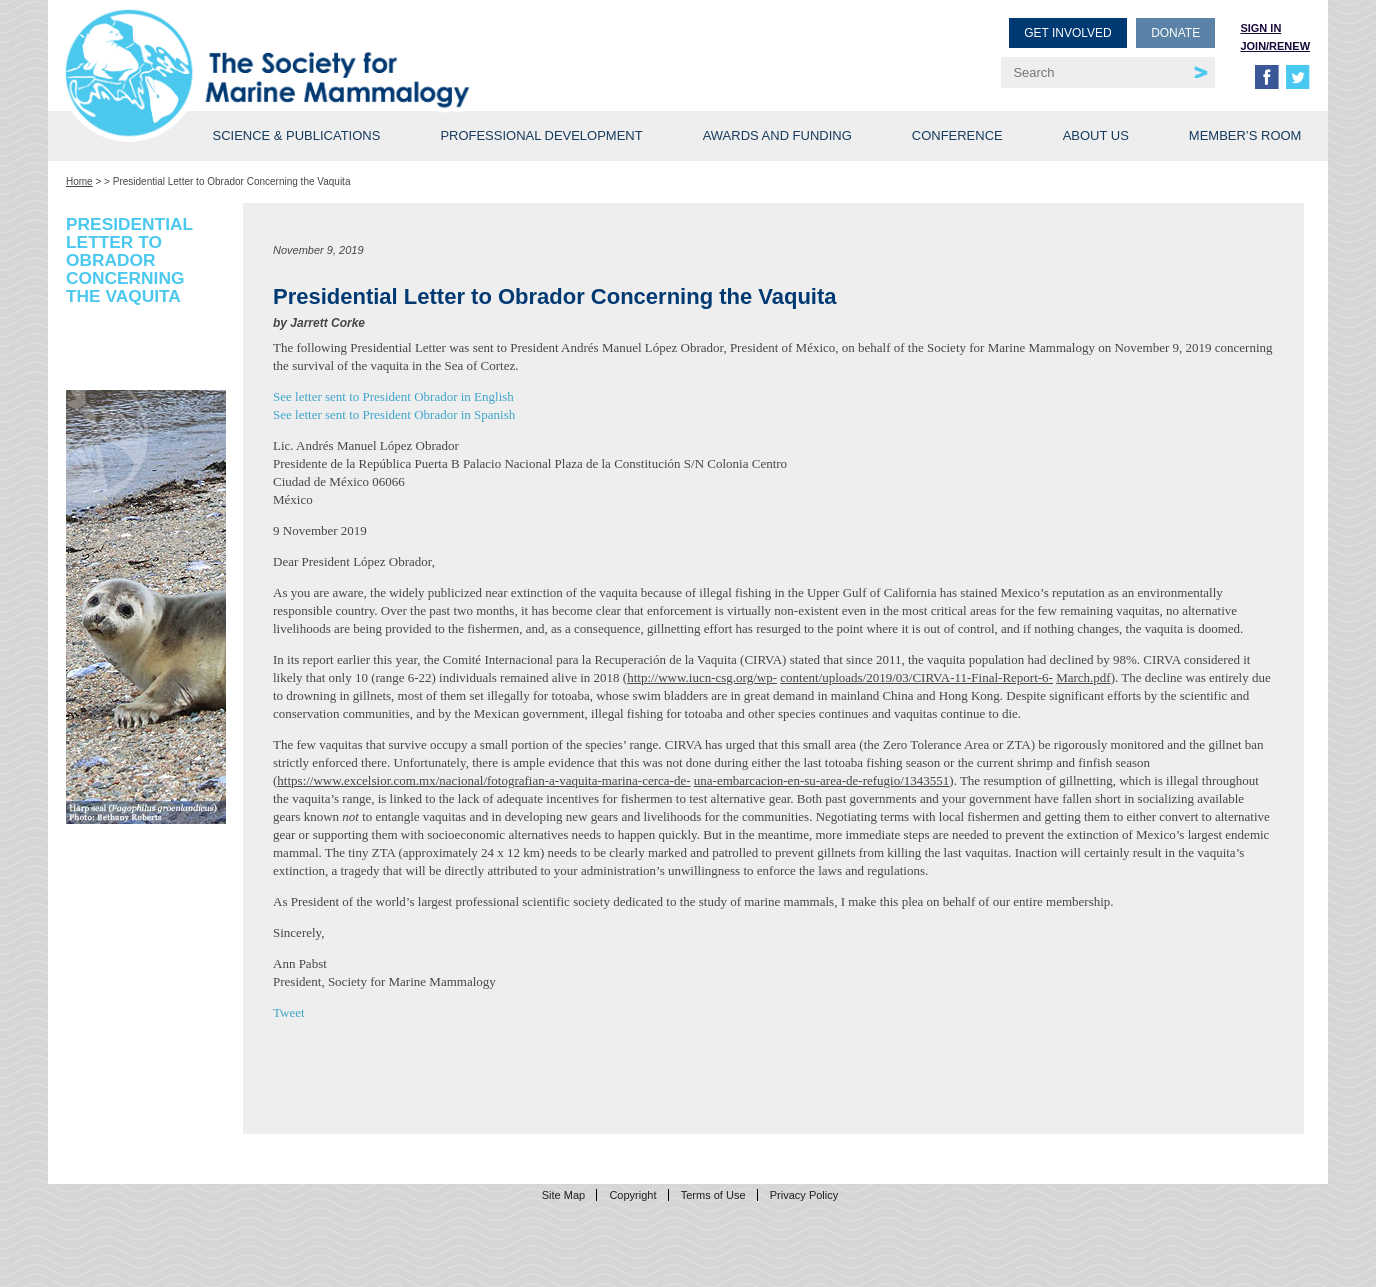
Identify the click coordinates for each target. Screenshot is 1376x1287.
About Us (1096, 135)
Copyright (632, 1195)
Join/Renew (1275, 46)
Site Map (563, 1195)
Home (79, 181)
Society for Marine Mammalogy (380, 47)
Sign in (1260, 28)
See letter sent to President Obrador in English (393, 396)
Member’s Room (1245, 135)
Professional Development (541, 135)
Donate (1175, 33)
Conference (957, 135)
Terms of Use (713, 1195)
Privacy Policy (804, 1195)
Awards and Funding (777, 135)
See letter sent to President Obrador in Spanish (394, 414)
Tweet (289, 1012)
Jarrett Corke (327, 323)
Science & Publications (296, 135)
